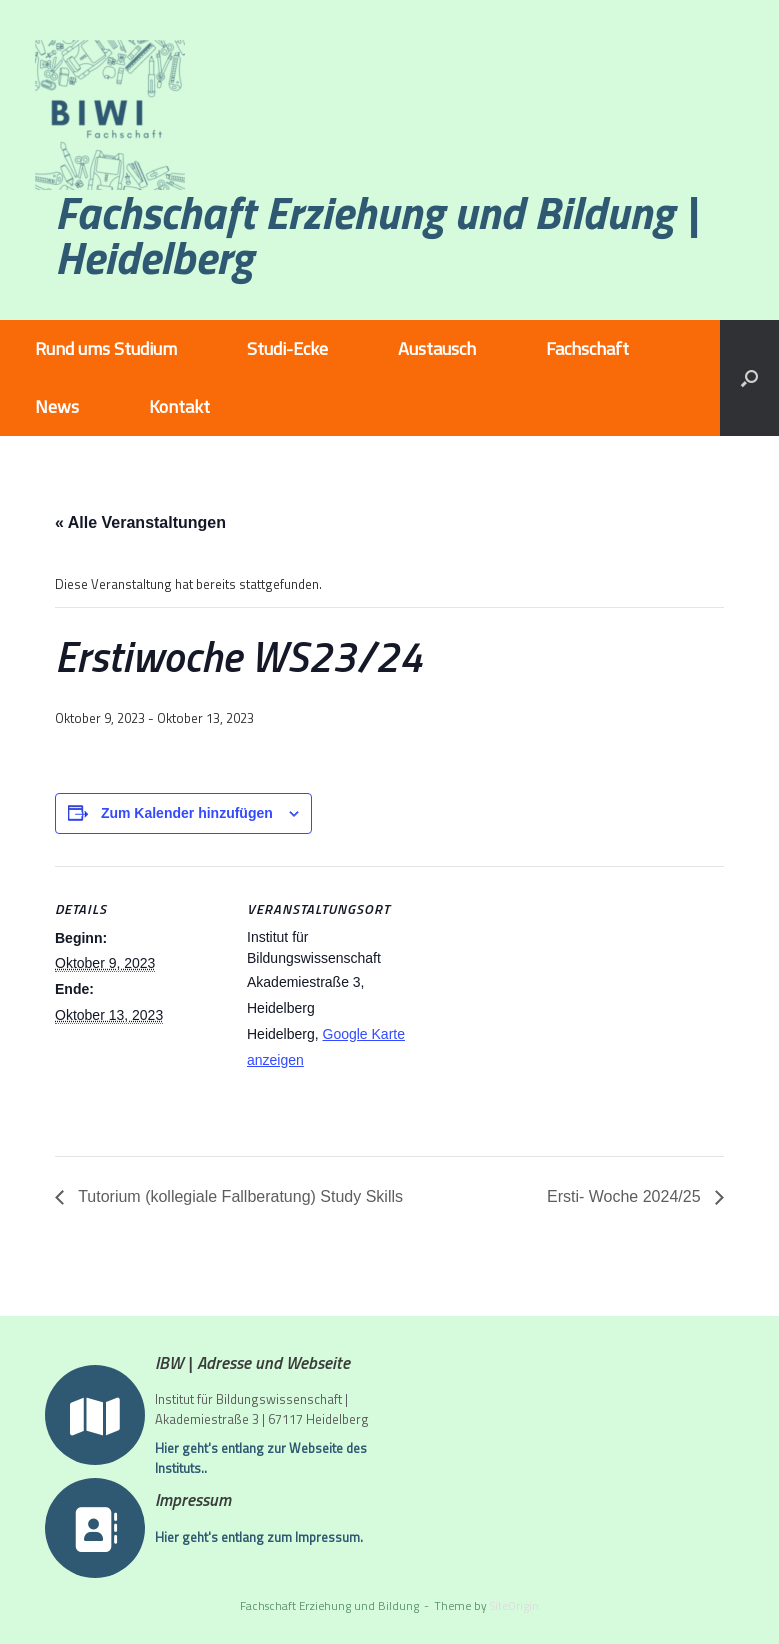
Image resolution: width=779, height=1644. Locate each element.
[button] (749, 378)
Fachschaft (587, 348)
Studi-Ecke (287, 348)
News (57, 406)
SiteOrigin (514, 1605)
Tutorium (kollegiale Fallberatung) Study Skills (238, 1196)
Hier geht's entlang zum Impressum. (259, 1545)
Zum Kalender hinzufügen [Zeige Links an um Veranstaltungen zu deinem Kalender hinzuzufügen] (187, 813)
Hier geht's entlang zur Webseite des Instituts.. (261, 1458)
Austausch (437, 348)
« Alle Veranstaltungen (140, 522)
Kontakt (179, 406)
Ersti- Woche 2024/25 (626, 1196)
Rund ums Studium (106, 348)
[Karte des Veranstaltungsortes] (544, 1004)
